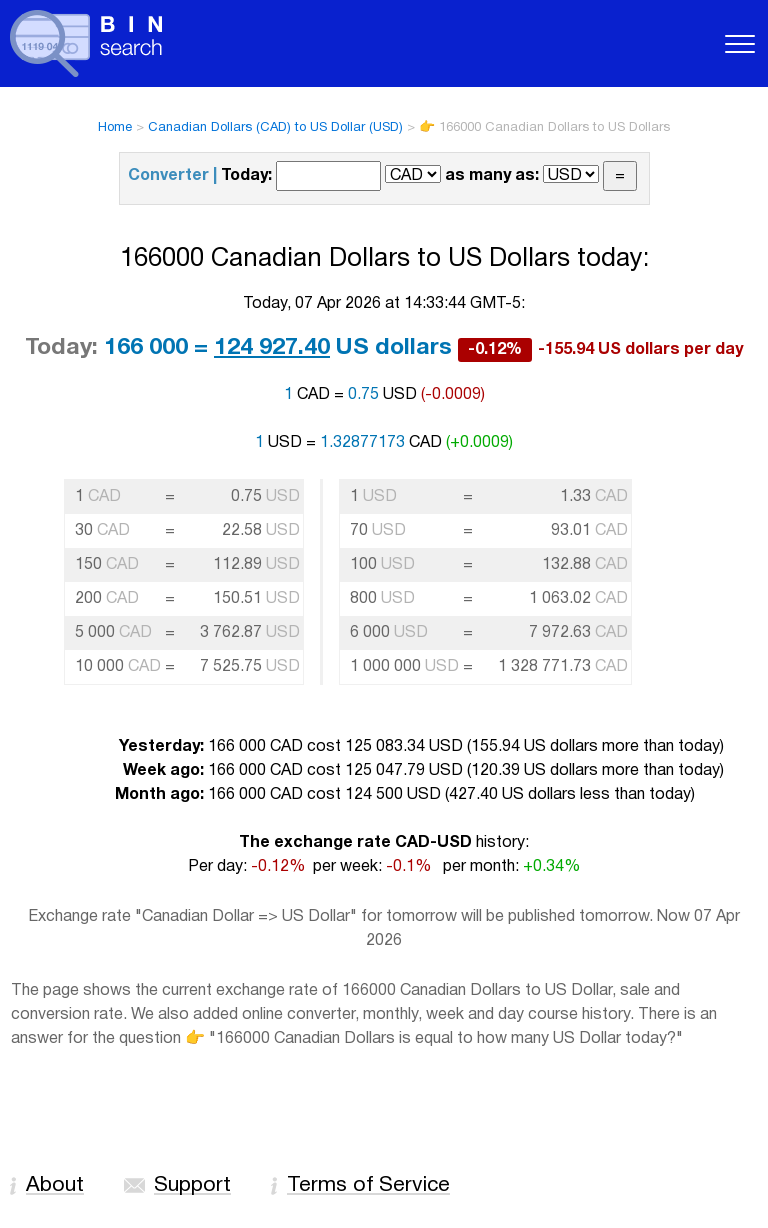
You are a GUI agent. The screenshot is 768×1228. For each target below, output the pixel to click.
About (55, 1185)
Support (192, 1185)
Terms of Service (368, 1185)
